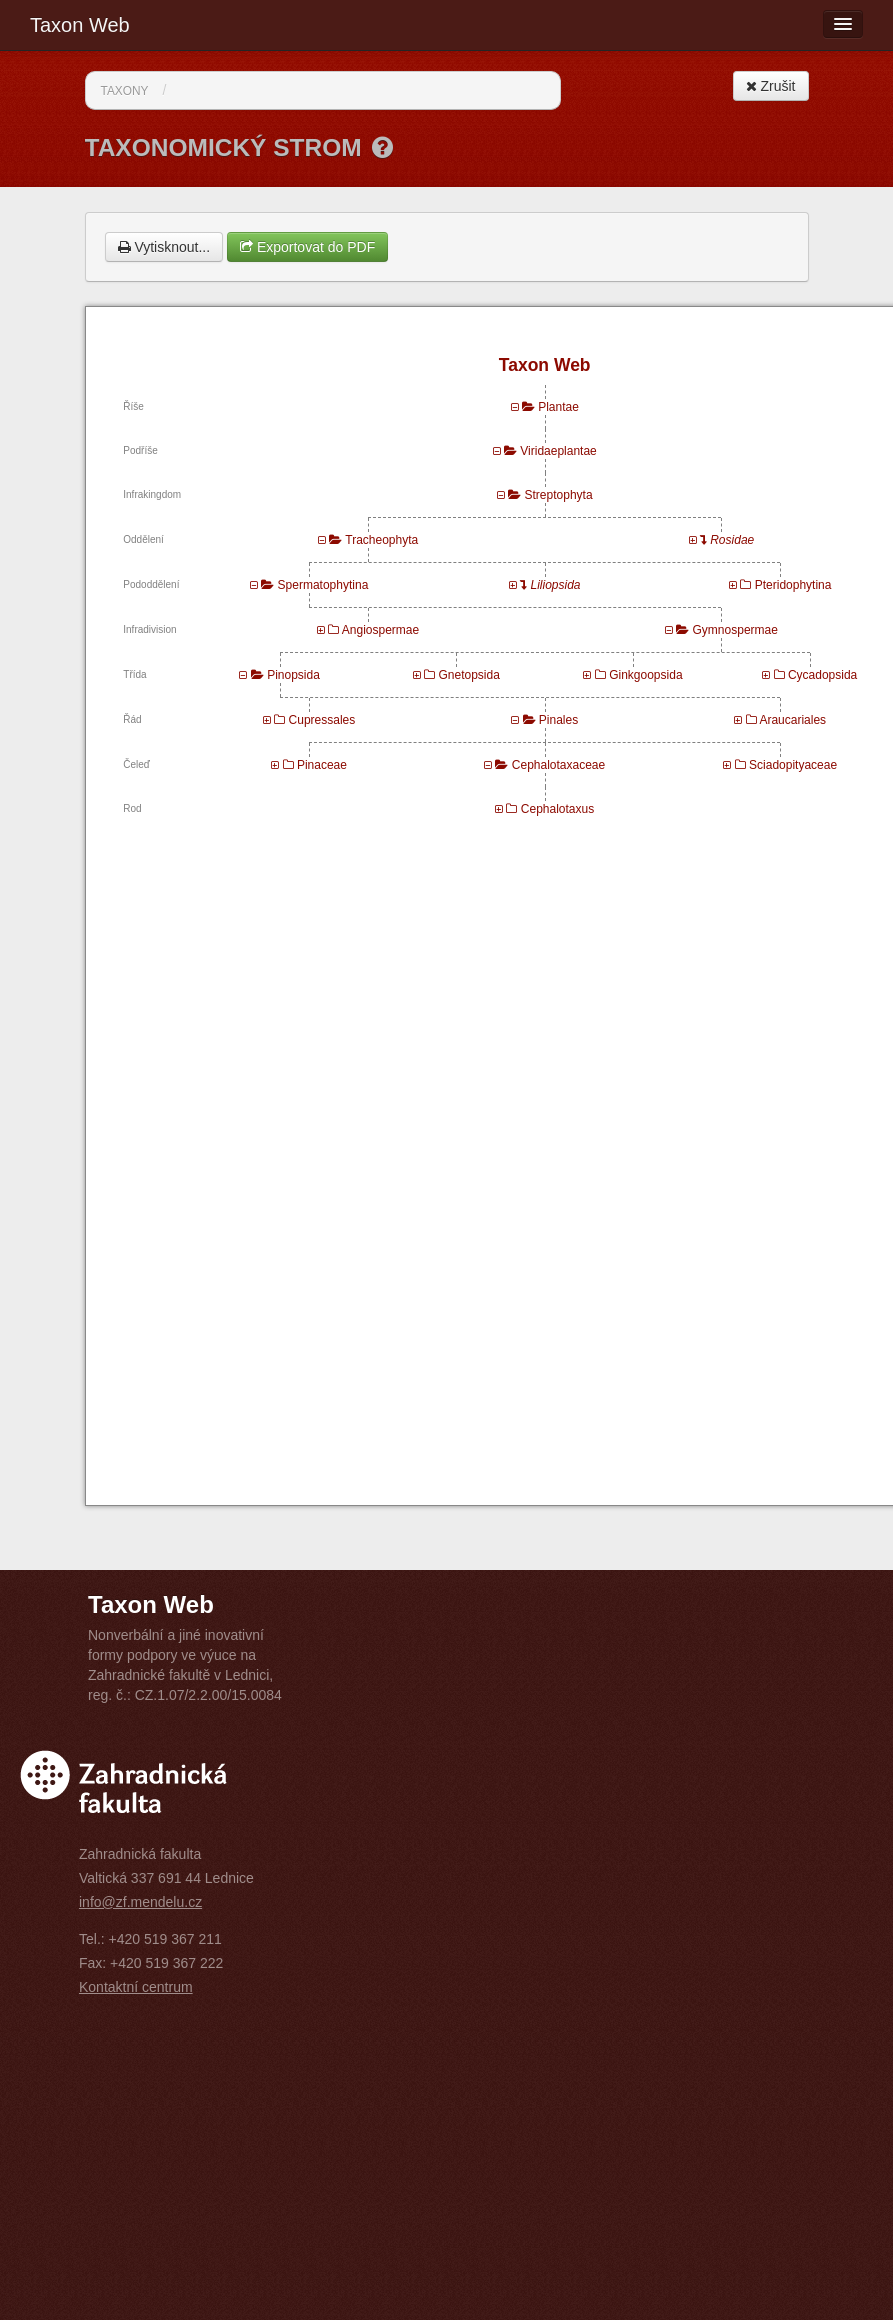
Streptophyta (559, 495)
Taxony (125, 91)
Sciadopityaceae (793, 765)
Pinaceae (322, 765)
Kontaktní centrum (136, 1987)
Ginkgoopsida (645, 675)
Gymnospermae (735, 630)
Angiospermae (380, 630)
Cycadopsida (822, 675)
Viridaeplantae (558, 451)
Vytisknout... (164, 247)
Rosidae (732, 540)
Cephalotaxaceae (558, 765)
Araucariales (792, 720)
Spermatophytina (323, 585)
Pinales (558, 720)
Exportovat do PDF (307, 247)
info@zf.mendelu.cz (140, 1902)
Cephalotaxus (557, 809)
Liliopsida (556, 585)
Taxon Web (80, 25)
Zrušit (771, 86)
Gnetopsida (468, 675)
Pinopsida (293, 675)
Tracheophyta (381, 540)
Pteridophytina (793, 585)
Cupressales (322, 720)
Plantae (558, 407)
